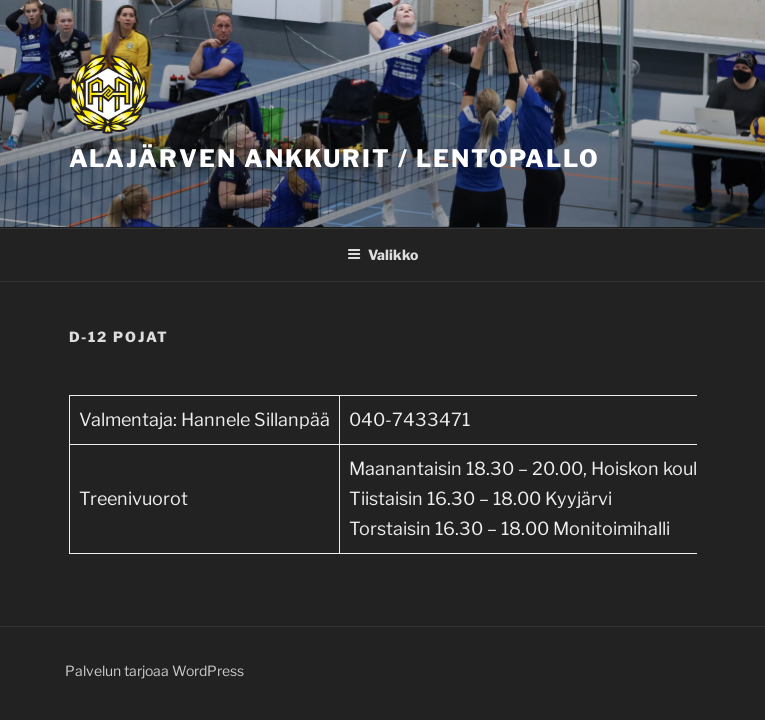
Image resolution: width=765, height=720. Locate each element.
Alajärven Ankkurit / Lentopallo (335, 158)
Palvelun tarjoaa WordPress (154, 670)
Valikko (382, 254)
